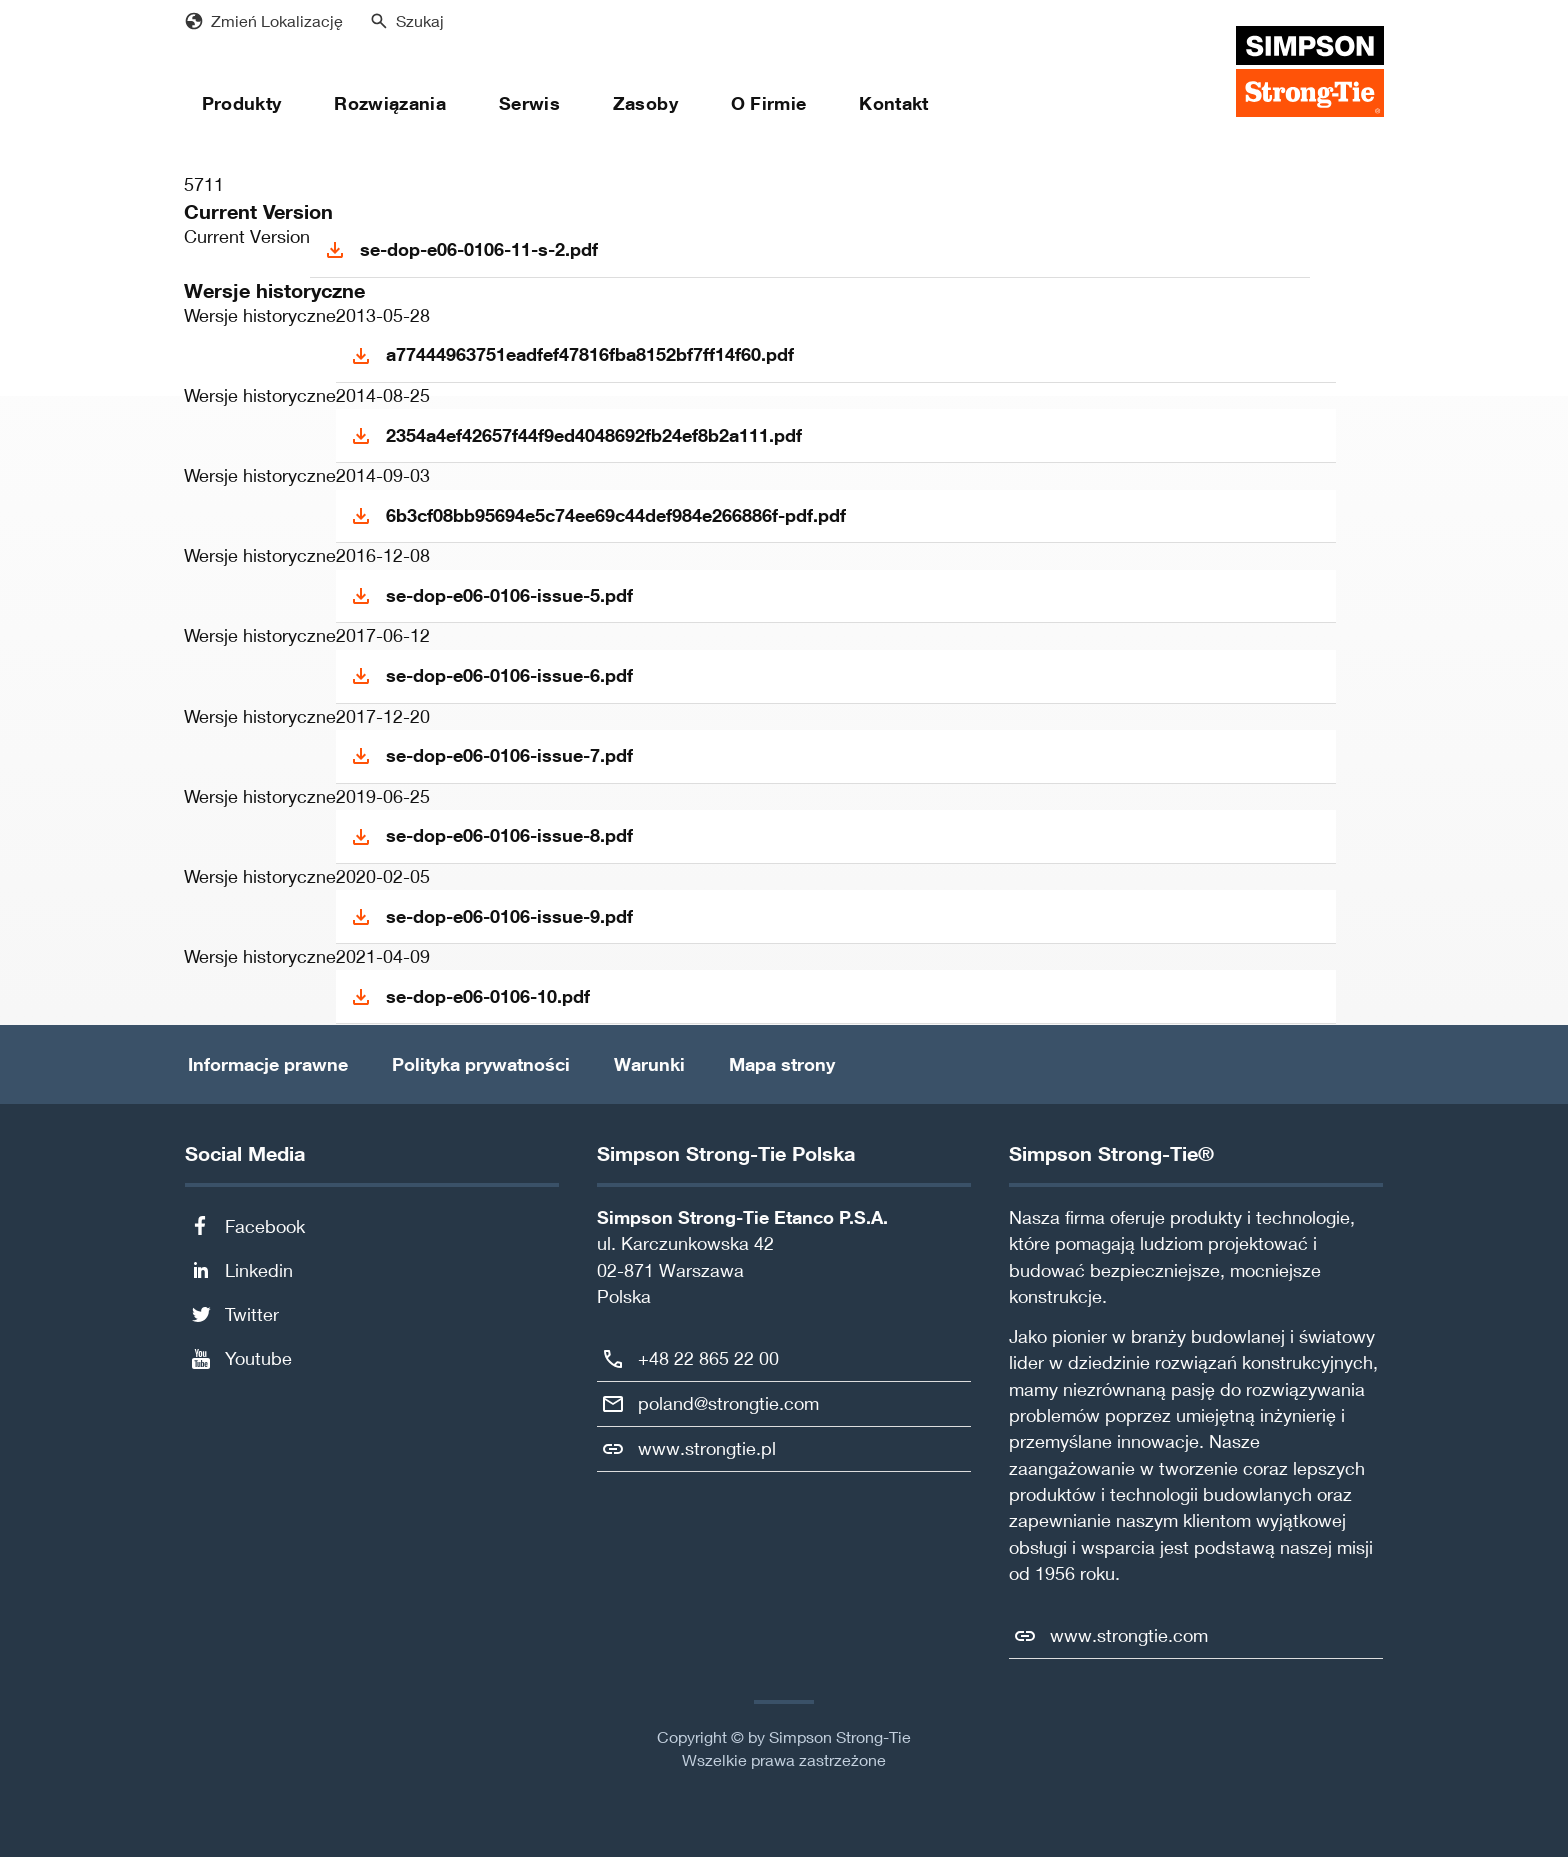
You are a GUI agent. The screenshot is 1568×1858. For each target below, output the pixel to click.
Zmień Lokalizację (277, 21)
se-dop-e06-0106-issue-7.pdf (509, 755)
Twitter (252, 1314)
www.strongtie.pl (707, 1448)
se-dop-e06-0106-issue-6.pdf (509, 675)
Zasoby (645, 103)
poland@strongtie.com (728, 1403)
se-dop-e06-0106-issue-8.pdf (509, 835)
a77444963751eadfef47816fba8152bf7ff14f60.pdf (590, 354)
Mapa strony (782, 1064)
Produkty (242, 103)
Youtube (258, 1358)
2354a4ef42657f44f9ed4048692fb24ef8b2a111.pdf (594, 435)
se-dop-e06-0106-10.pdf (488, 996)
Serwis (529, 103)
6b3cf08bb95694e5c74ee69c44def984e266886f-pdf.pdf (616, 515)
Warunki (649, 1064)
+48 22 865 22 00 (708, 1358)
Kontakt (893, 103)
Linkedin (259, 1270)
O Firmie (769, 103)
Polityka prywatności (481, 1064)
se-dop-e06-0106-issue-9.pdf (509, 916)
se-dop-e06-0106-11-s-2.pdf (479, 249)
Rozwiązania (390, 103)
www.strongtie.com (1129, 1635)
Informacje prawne (268, 1064)
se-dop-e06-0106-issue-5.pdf (509, 595)
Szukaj (420, 21)
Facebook (265, 1226)
